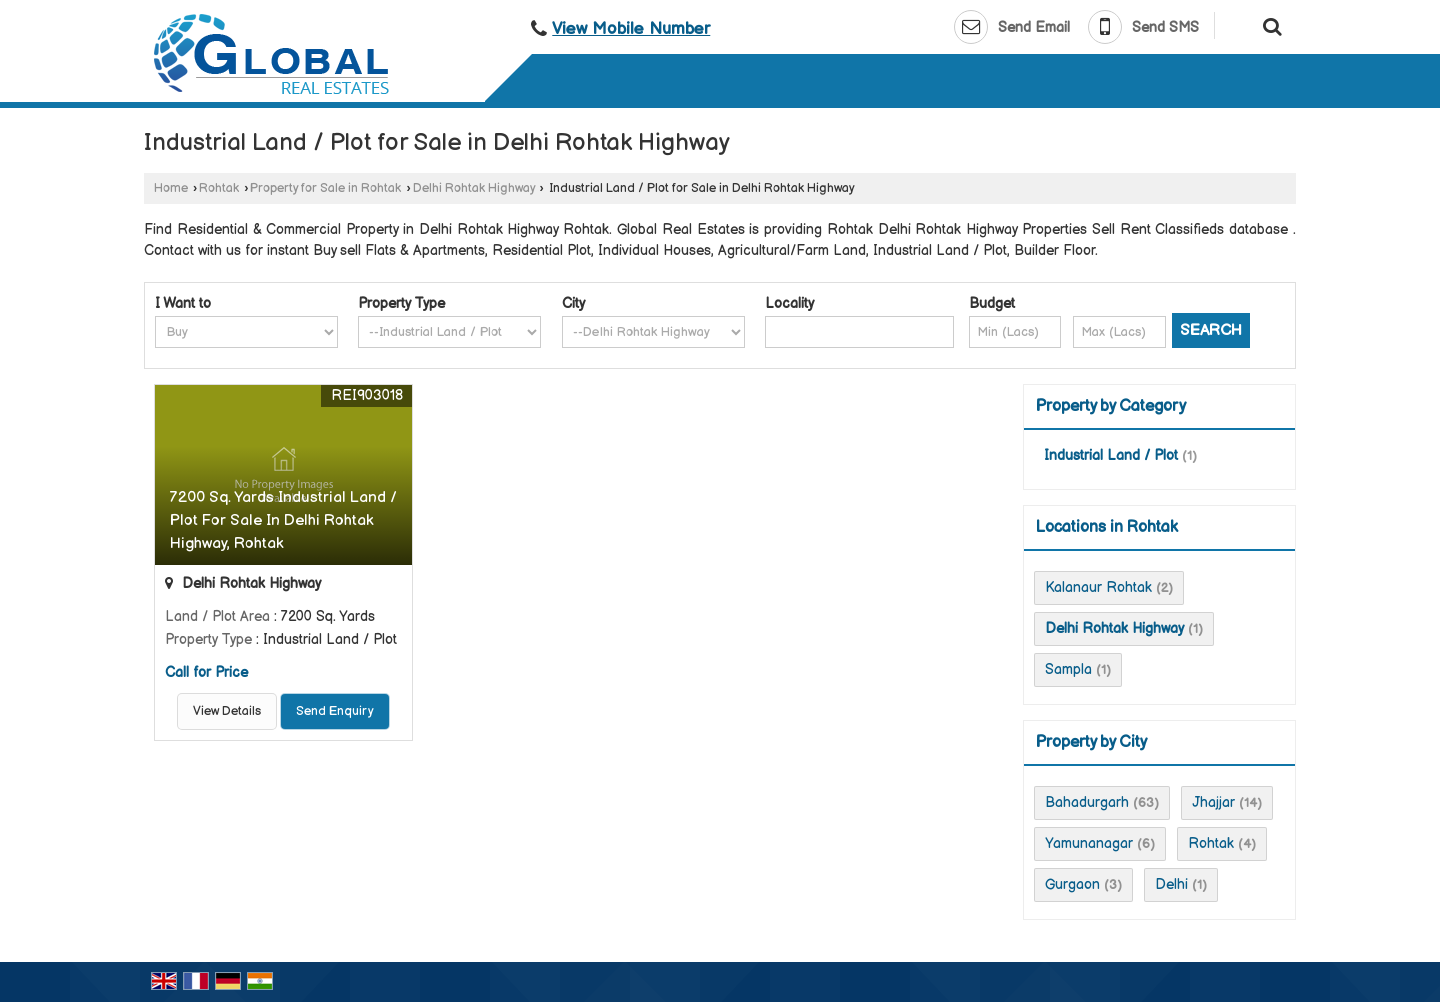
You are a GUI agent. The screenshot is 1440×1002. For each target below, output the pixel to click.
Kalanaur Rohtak (1098, 587)
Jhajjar (1213, 802)
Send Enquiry (335, 711)
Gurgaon (1072, 884)
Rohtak (219, 188)
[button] (631, 29)
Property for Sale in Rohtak (325, 188)
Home (171, 188)
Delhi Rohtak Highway (474, 188)
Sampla (1068, 669)
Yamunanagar (1089, 843)
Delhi (1171, 884)
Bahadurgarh (1087, 802)
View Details (227, 711)
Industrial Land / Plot (1111, 455)
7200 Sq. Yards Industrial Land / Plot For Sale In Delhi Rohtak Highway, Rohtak (283, 520)
